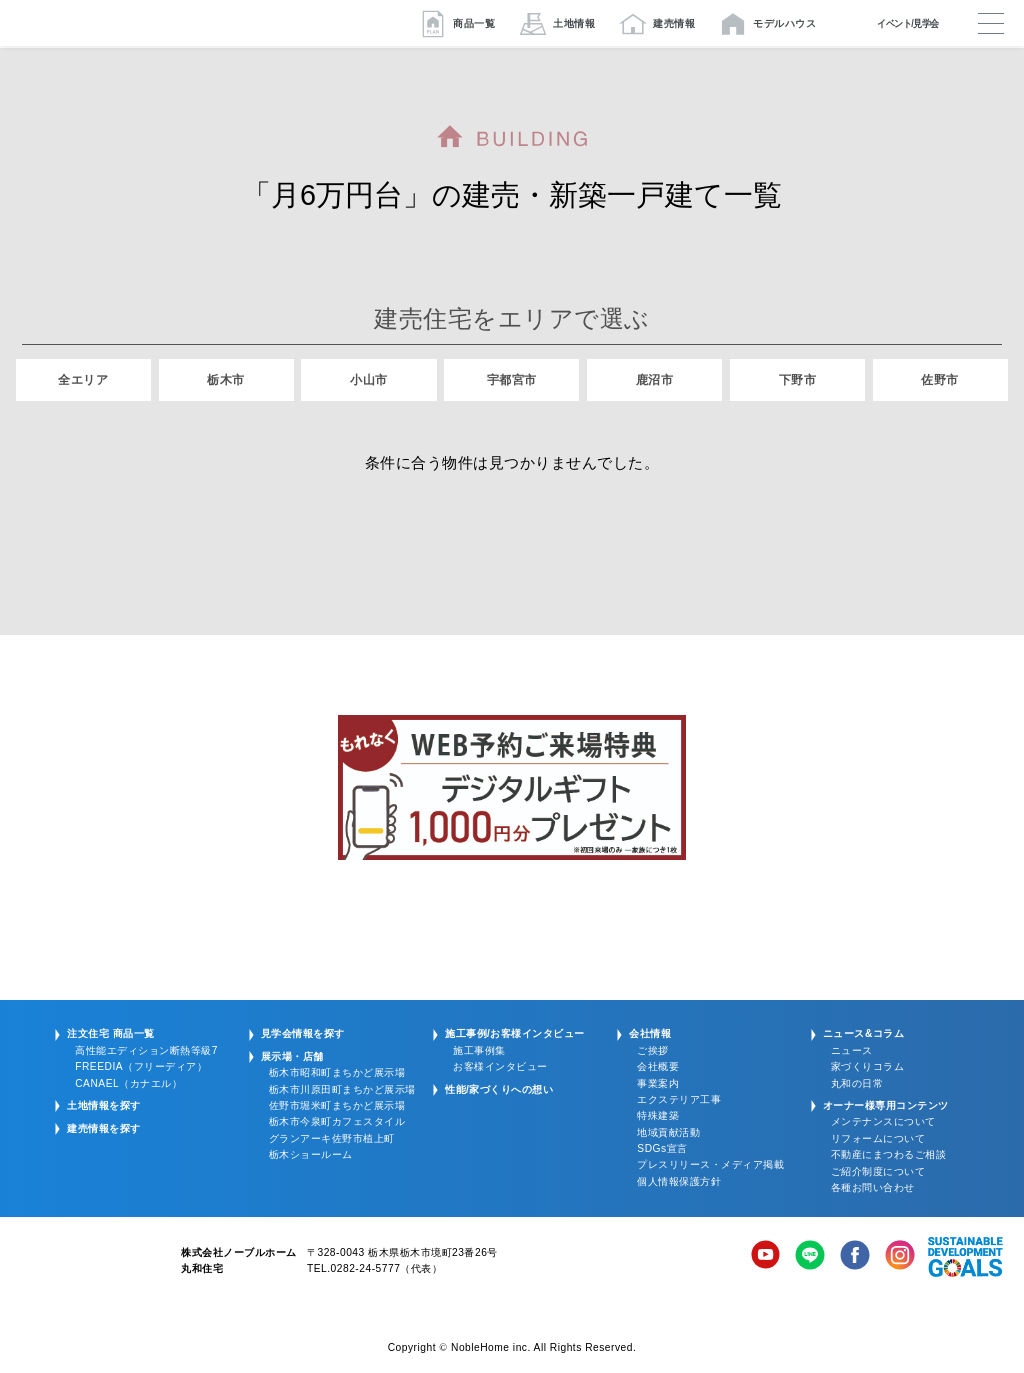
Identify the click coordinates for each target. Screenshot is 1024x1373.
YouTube (766, 1257)
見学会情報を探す (303, 1033)
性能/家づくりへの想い (499, 1089)
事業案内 (658, 1083)
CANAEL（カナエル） (128, 1083)
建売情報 (674, 23)
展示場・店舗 (292, 1056)
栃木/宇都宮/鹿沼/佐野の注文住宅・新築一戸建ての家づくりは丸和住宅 (133, 23)
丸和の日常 (857, 1083)
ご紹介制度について (878, 1171)
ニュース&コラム (863, 1033)
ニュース (852, 1050)
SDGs (965, 1257)
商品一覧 (474, 23)
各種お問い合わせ (873, 1187)
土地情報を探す (104, 1105)
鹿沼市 (655, 380)
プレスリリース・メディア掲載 (710, 1164)
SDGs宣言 (662, 1148)
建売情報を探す (104, 1128)
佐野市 (940, 380)
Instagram (900, 1257)
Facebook (855, 1257)
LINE (810, 1257)
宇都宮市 (512, 380)
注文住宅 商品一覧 (110, 1033)
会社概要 (658, 1066)
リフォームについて (878, 1138)
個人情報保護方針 (679, 1181)
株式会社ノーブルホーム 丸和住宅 (87, 1265)
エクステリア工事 (679, 1099)
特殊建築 (658, 1115)
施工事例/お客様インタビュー (515, 1033)
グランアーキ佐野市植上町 (332, 1138)
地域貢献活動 (668, 1132)
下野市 (798, 380)
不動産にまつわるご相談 (889, 1154)
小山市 (369, 380)
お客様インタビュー (500, 1066)
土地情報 (574, 23)
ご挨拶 (653, 1050)
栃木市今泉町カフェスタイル (337, 1121)
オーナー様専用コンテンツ (886, 1105)
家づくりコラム (868, 1066)
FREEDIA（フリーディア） (141, 1066)
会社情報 (650, 1033)
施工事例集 (479, 1050)
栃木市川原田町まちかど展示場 (342, 1089)
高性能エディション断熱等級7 (146, 1050)
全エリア (83, 380)
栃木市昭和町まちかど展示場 (337, 1072)
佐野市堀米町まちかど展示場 (337, 1105)
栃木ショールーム (311, 1154)
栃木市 (226, 380)
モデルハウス (784, 23)
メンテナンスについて (883, 1121)
